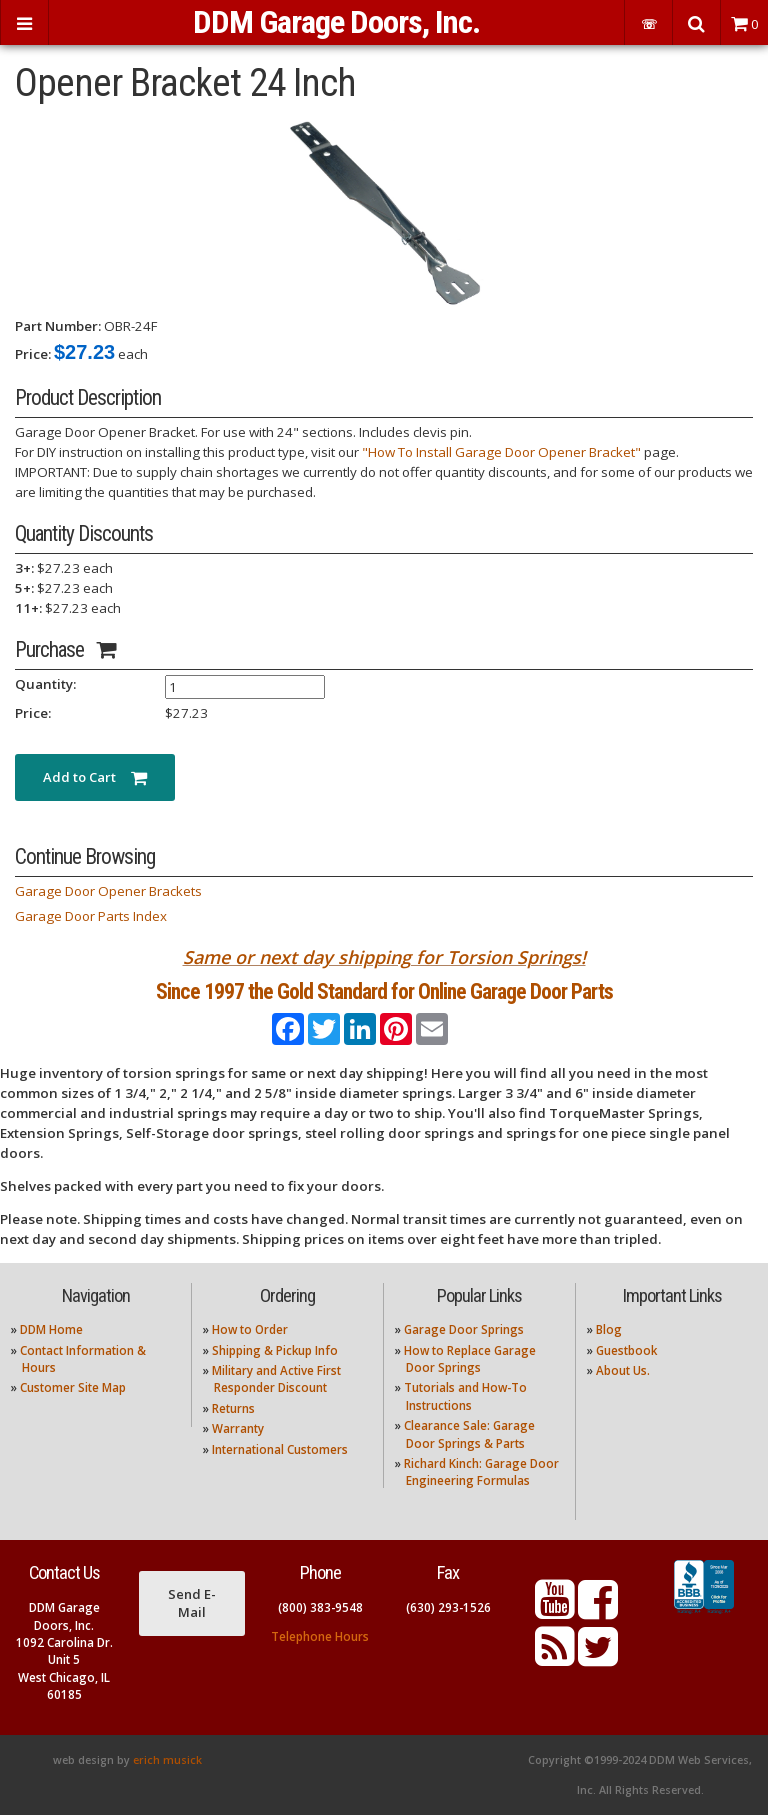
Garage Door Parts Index (91, 916)
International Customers (280, 1449)
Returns (233, 1408)
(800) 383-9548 (320, 1607)
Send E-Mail (192, 1603)
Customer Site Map (73, 1387)
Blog (609, 1329)
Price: (33, 354)
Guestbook (626, 1350)
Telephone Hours (320, 1636)
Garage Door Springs (464, 1329)
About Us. (623, 1370)
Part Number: (58, 326)
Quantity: (45, 684)
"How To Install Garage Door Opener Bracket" (501, 452)
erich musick (167, 1760)
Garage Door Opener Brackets (108, 891)
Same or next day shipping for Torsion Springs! (384, 957)
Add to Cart (95, 777)
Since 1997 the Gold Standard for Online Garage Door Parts (384, 991)
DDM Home (51, 1329)
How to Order (250, 1329)
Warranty (238, 1428)
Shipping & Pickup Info (275, 1350)
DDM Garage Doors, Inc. (336, 22)
